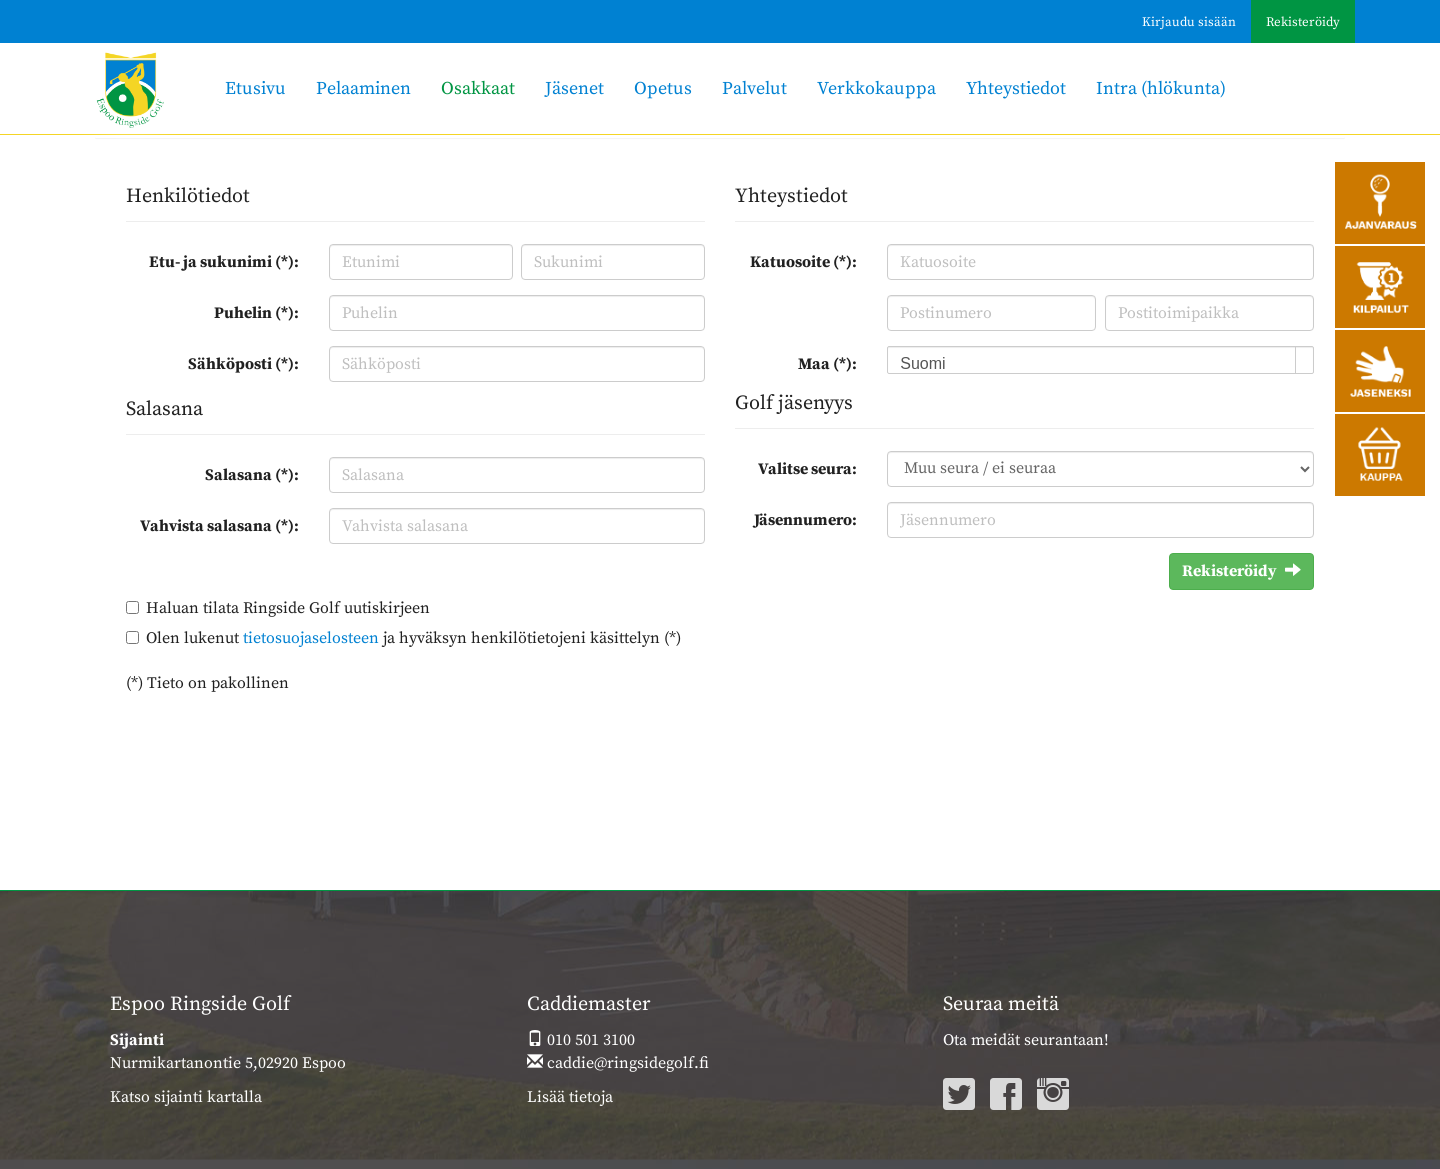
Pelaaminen (363, 88)
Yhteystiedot (1016, 88)
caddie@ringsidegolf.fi (618, 1063)
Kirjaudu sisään (1189, 22)
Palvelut (754, 88)
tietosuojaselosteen (311, 638)
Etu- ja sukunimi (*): (224, 262)
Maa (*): (827, 364)
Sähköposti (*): (243, 364)
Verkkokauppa (876, 88)
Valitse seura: (807, 469)
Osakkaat (478, 88)
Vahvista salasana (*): (219, 526)
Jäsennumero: (805, 520)
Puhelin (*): (256, 313)
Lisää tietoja (570, 1097)
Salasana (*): (252, 475)
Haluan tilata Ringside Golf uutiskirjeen (288, 608)
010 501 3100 (581, 1040)
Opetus (663, 88)
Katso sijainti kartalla (186, 1097)
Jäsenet (574, 88)
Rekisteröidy (1303, 22)
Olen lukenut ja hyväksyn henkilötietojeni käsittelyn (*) (413, 638)
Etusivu (255, 88)
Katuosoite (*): (803, 262)
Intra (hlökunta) (1161, 88)
